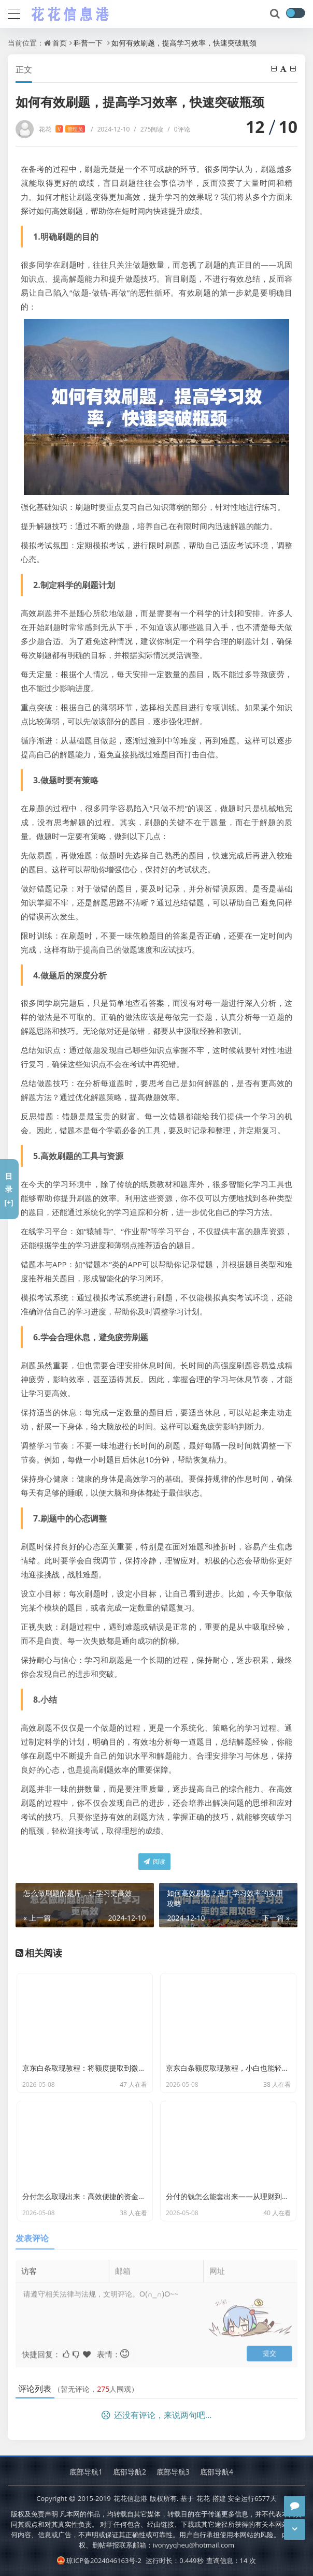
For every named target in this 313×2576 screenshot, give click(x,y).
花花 (62, 129)
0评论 (178, 129)
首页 (59, 43)
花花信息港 (130, 2498)
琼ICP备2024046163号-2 (99, 2560)
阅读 (154, 1861)
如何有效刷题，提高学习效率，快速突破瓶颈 (184, 43)
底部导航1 (86, 2472)
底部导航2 (129, 2472)
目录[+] (8, 1189)
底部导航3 (173, 2472)
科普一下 (88, 43)
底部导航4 (216, 2472)
